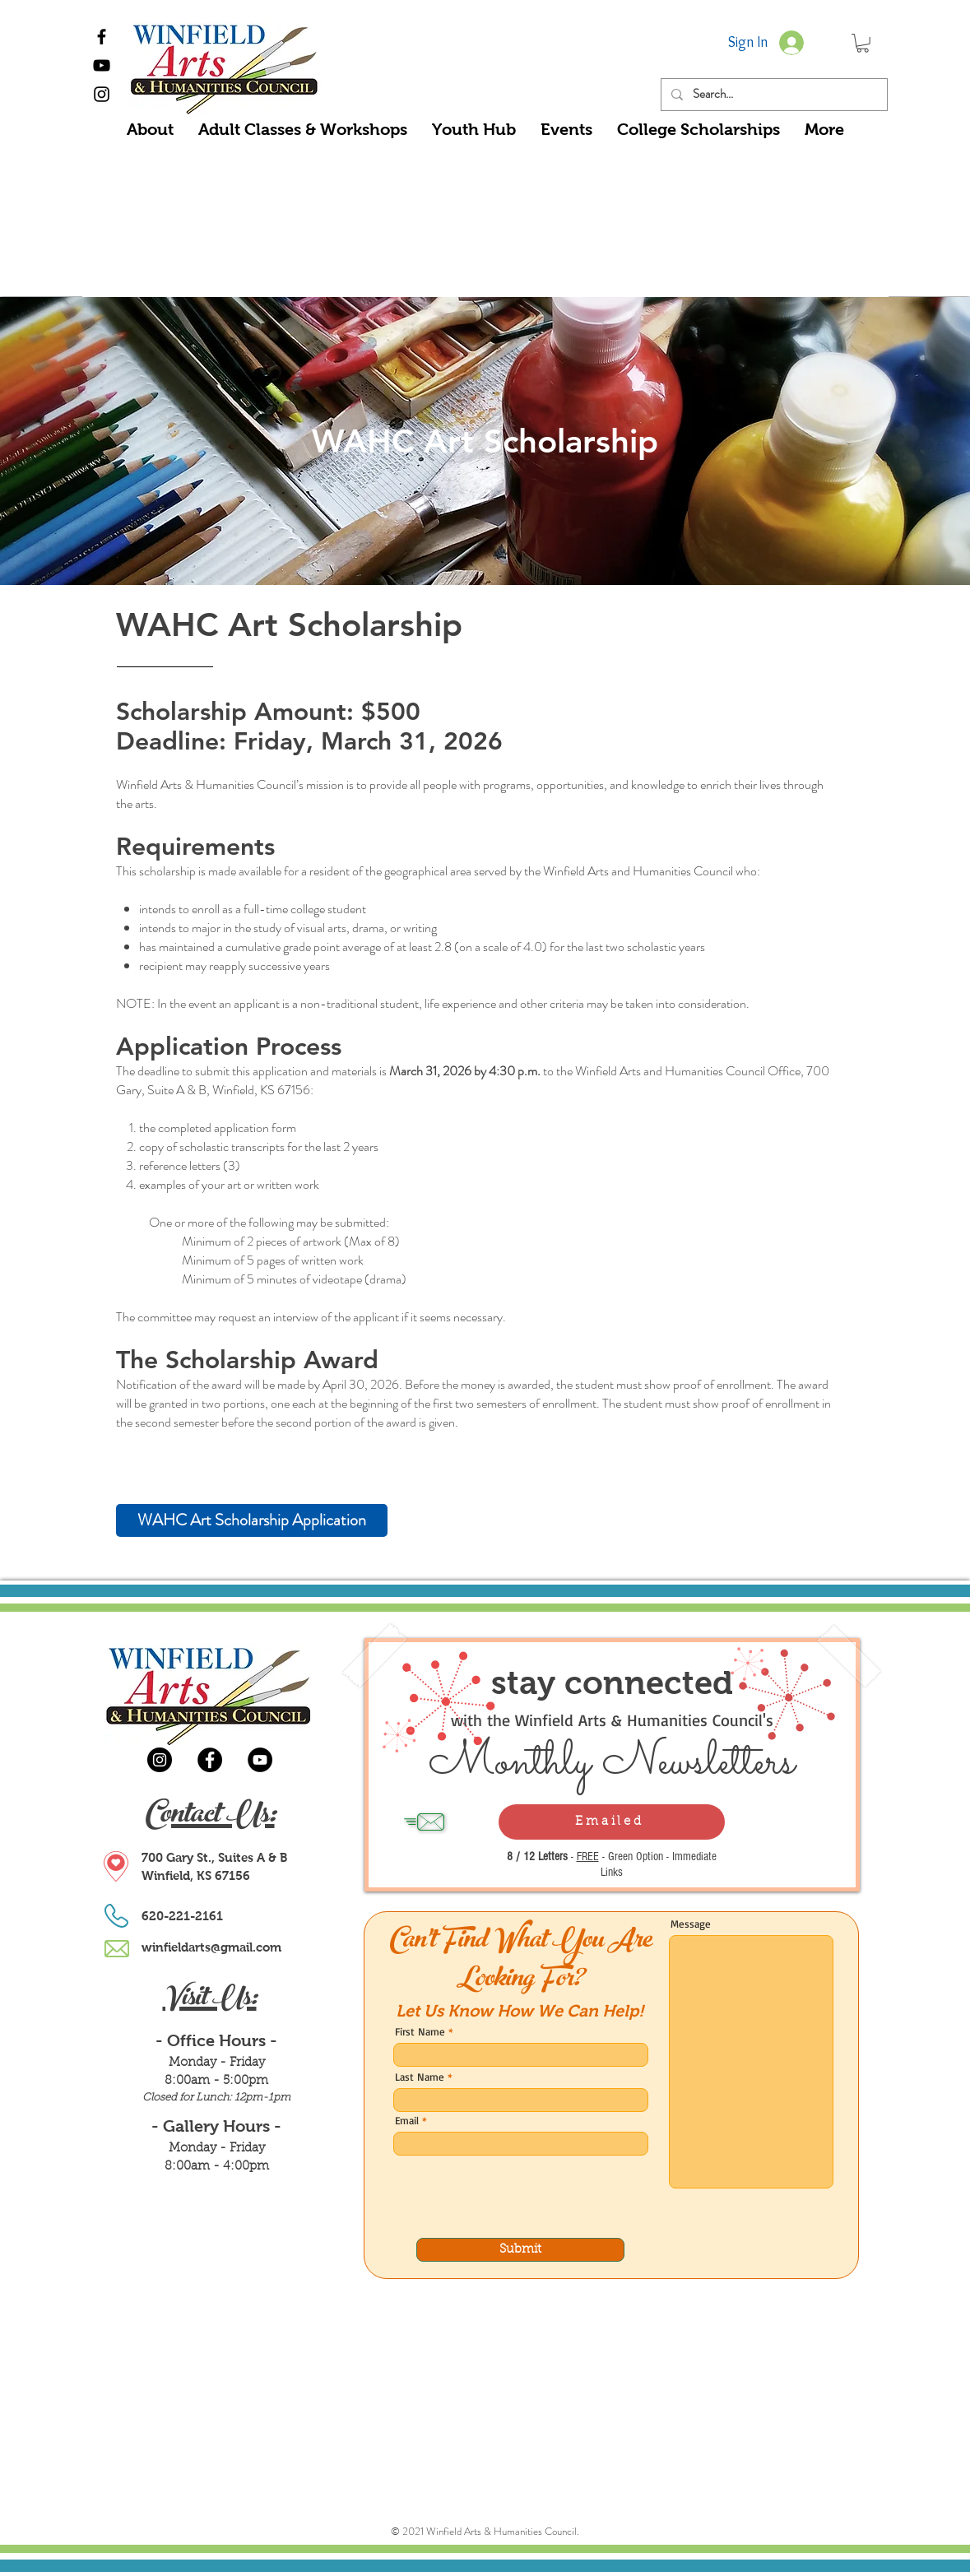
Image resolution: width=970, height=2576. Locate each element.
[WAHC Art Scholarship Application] (252, 1520)
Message (691, 1924)
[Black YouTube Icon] (101, 65)
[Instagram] (159, 1760)
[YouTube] (260, 1760)
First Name (420, 2031)
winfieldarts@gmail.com (211, 1947)
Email (407, 2120)
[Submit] (520, 2250)
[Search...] (772, 94)
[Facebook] (209, 1760)
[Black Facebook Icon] (101, 36)
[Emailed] (612, 1822)
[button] (863, 43)
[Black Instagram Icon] (101, 94)
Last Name (419, 2077)
